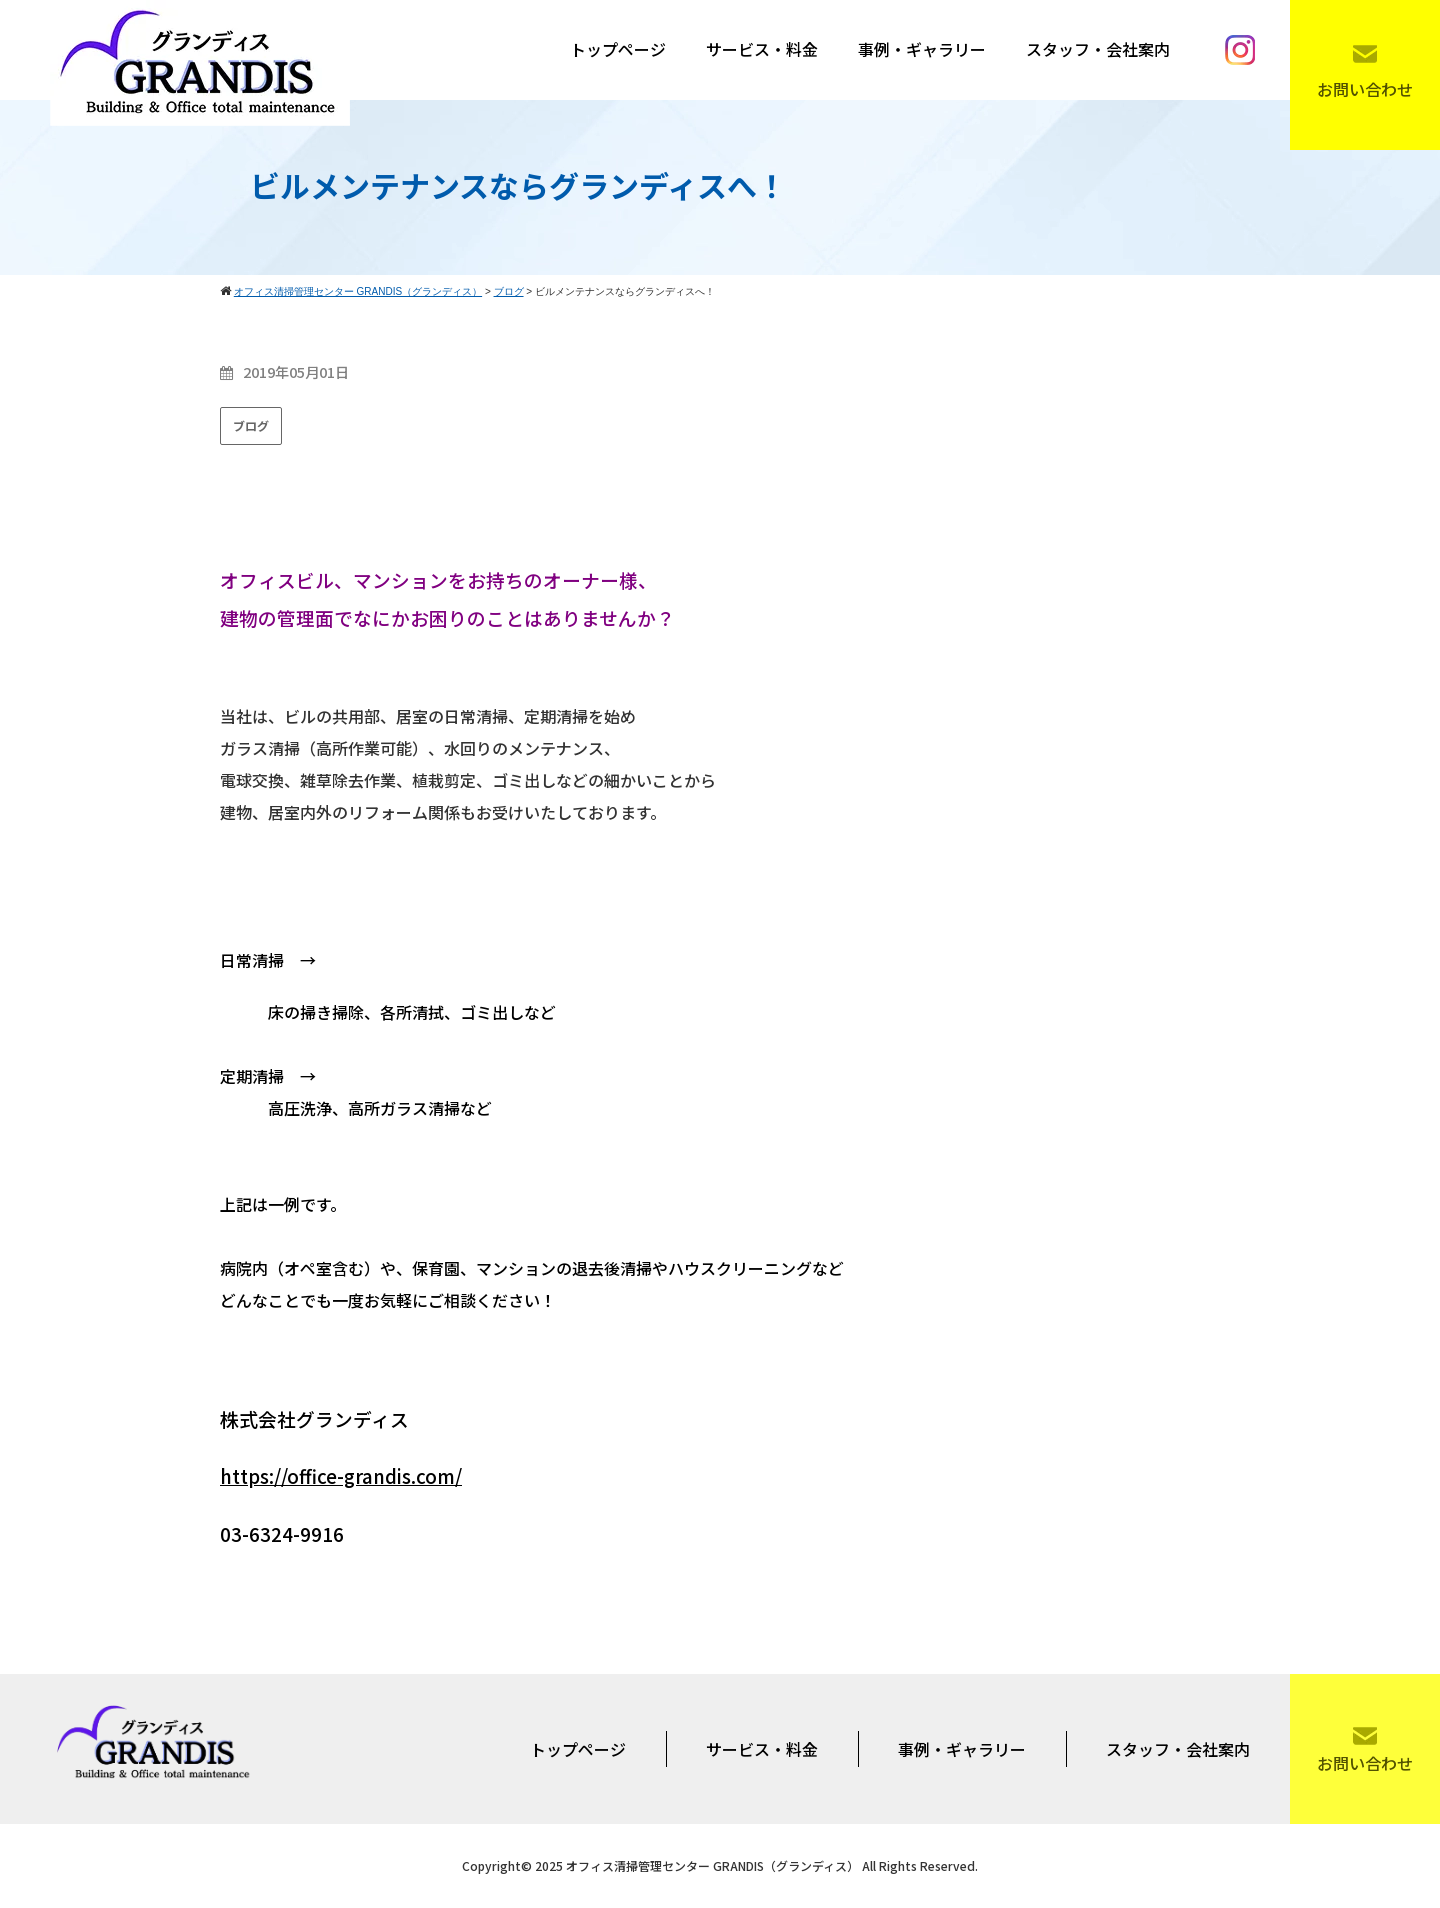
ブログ (251, 425)
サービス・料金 (762, 49)
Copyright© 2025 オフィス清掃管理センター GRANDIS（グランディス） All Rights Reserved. (720, 1865)
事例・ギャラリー (922, 49)
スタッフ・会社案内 (1098, 49)
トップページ (618, 49)
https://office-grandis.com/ (341, 1475)
